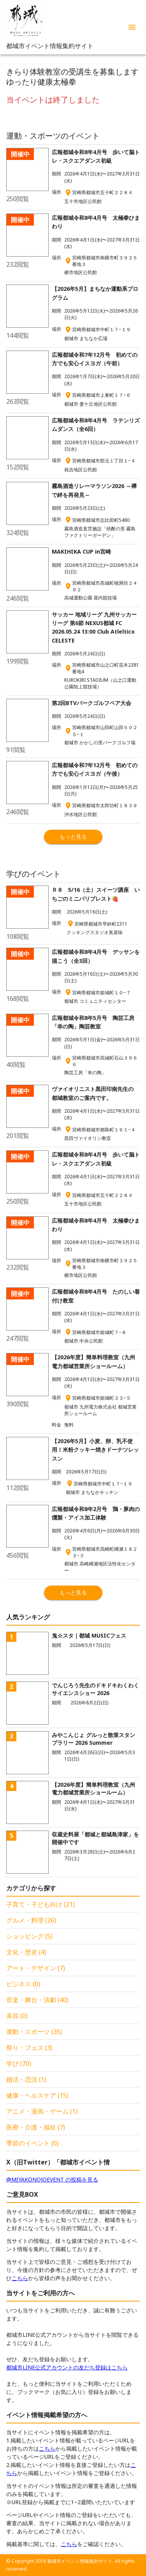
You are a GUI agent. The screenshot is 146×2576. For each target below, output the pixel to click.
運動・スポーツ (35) (34, 2031)
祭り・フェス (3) (29, 2047)
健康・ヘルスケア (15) (37, 2095)
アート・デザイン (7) (35, 1968)
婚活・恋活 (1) (26, 2079)
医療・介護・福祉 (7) (35, 2127)
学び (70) (18, 2063)
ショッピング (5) (29, 1936)
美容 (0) (17, 2015)
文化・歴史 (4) (26, 1952)
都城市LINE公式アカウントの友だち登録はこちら (67, 2367)
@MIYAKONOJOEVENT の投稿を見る (52, 2179)
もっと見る (73, 836)
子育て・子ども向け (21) (40, 1904)
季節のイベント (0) (32, 2143)
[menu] (132, 27)
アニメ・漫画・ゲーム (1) (41, 2111)
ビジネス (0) (23, 1984)
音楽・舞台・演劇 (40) (37, 2000)
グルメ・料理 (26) (31, 1920)
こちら (20, 2278)
